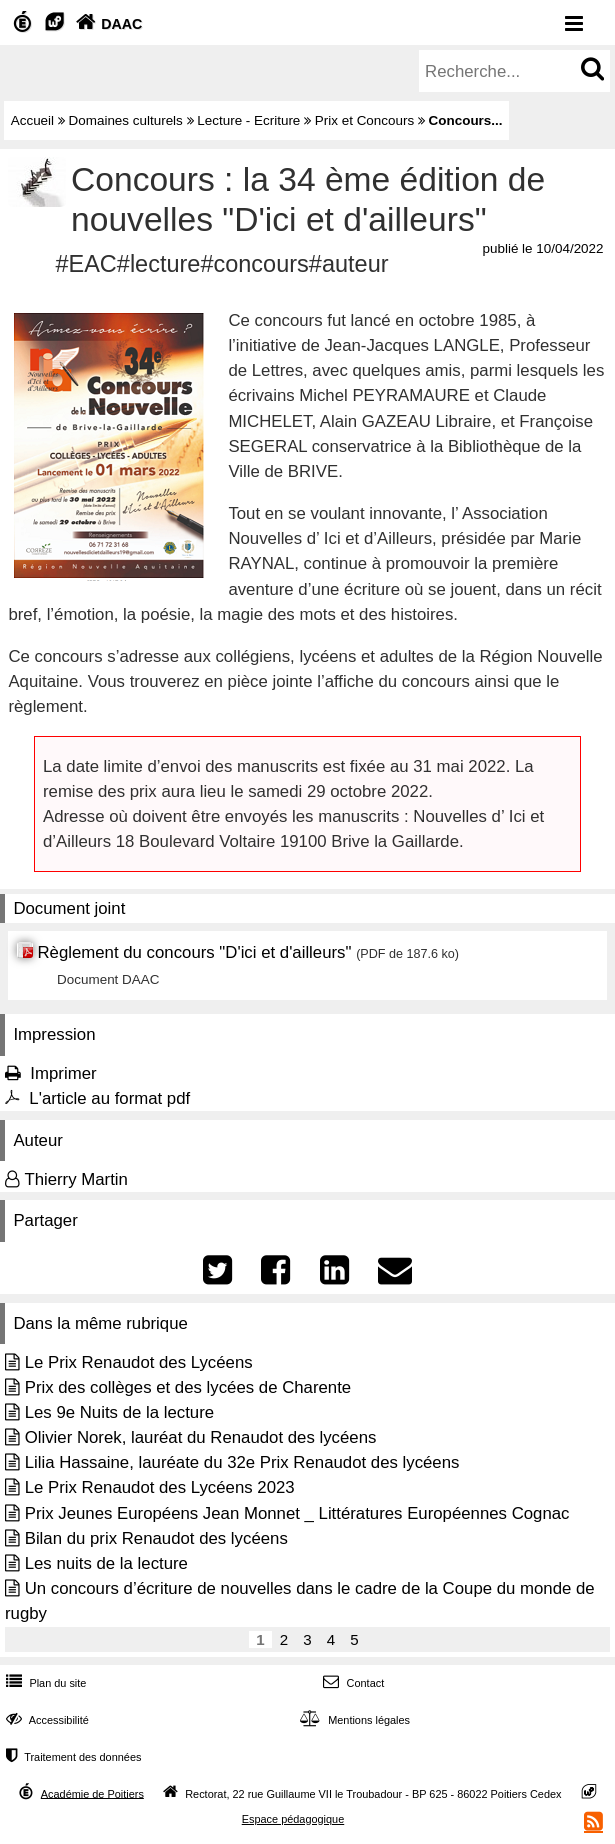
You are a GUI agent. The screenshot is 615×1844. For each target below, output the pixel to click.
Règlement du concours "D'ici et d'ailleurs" (194, 952)
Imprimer (63, 1073)
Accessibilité (45, 1720)
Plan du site (44, 1683)
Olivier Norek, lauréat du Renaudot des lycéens (201, 1437)
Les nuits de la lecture (106, 1563)
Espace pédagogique (293, 1819)
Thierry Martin (76, 1179)
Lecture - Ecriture (248, 120)
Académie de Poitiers (92, 1793)
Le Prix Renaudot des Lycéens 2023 (160, 1487)
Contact (351, 1683)
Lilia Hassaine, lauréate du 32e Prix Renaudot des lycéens (242, 1462)
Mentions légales (353, 1720)
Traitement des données (71, 1757)
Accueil (32, 120)
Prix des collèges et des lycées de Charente (188, 1387)
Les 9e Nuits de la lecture (119, 1412)
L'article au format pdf (109, 1098)
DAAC (107, 24)
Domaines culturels (126, 120)
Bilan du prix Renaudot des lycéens (156, 1538)
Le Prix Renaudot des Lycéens (139, 1362)
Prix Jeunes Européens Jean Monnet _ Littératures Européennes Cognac (297, 1513)
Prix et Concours (364, 120)
